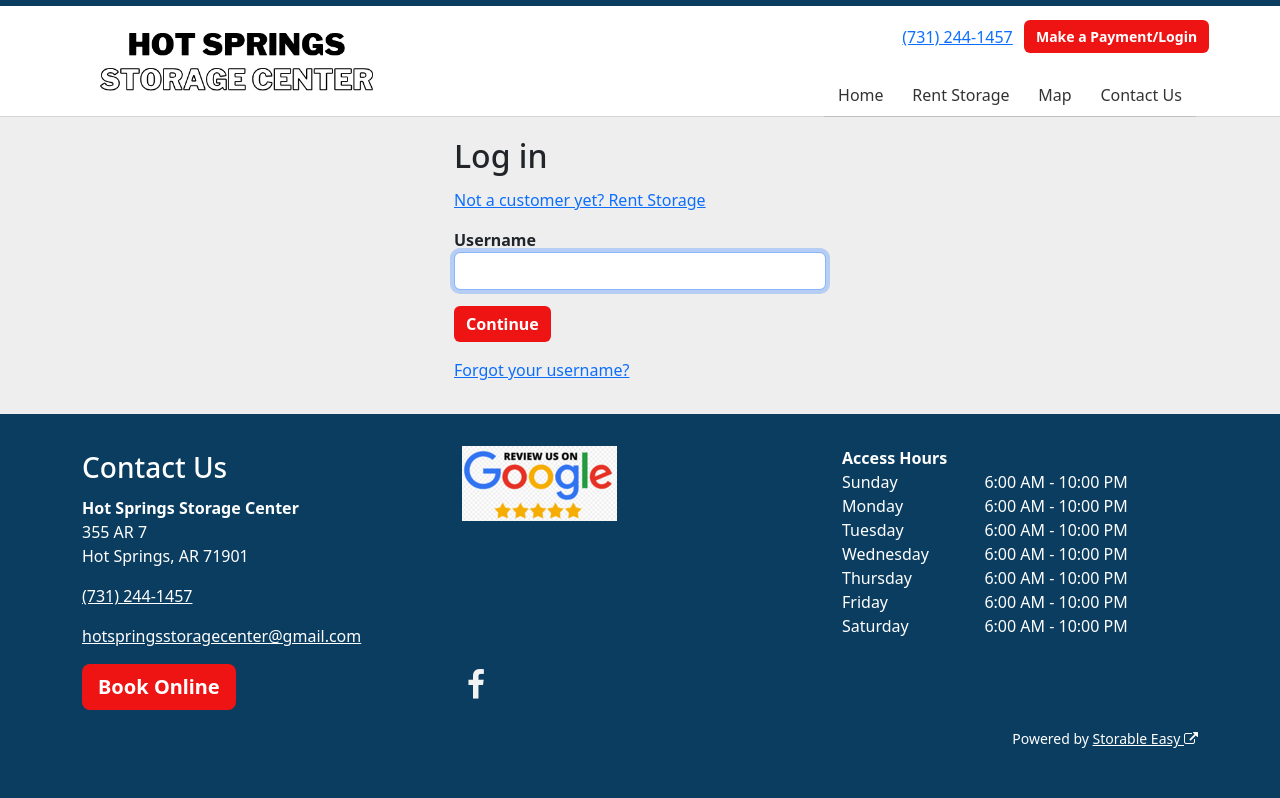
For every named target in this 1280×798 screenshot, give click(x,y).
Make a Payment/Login (1116, 36)
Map (1054, 95)
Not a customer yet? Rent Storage (580, 200)
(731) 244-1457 (957, 37)
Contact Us (1140, 95)
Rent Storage (960, 95)
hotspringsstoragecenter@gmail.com (221, 636)
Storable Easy (1145, 738)
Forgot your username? (541, 370)
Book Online (159, 686)
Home (861, 95)
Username (495, 240)
